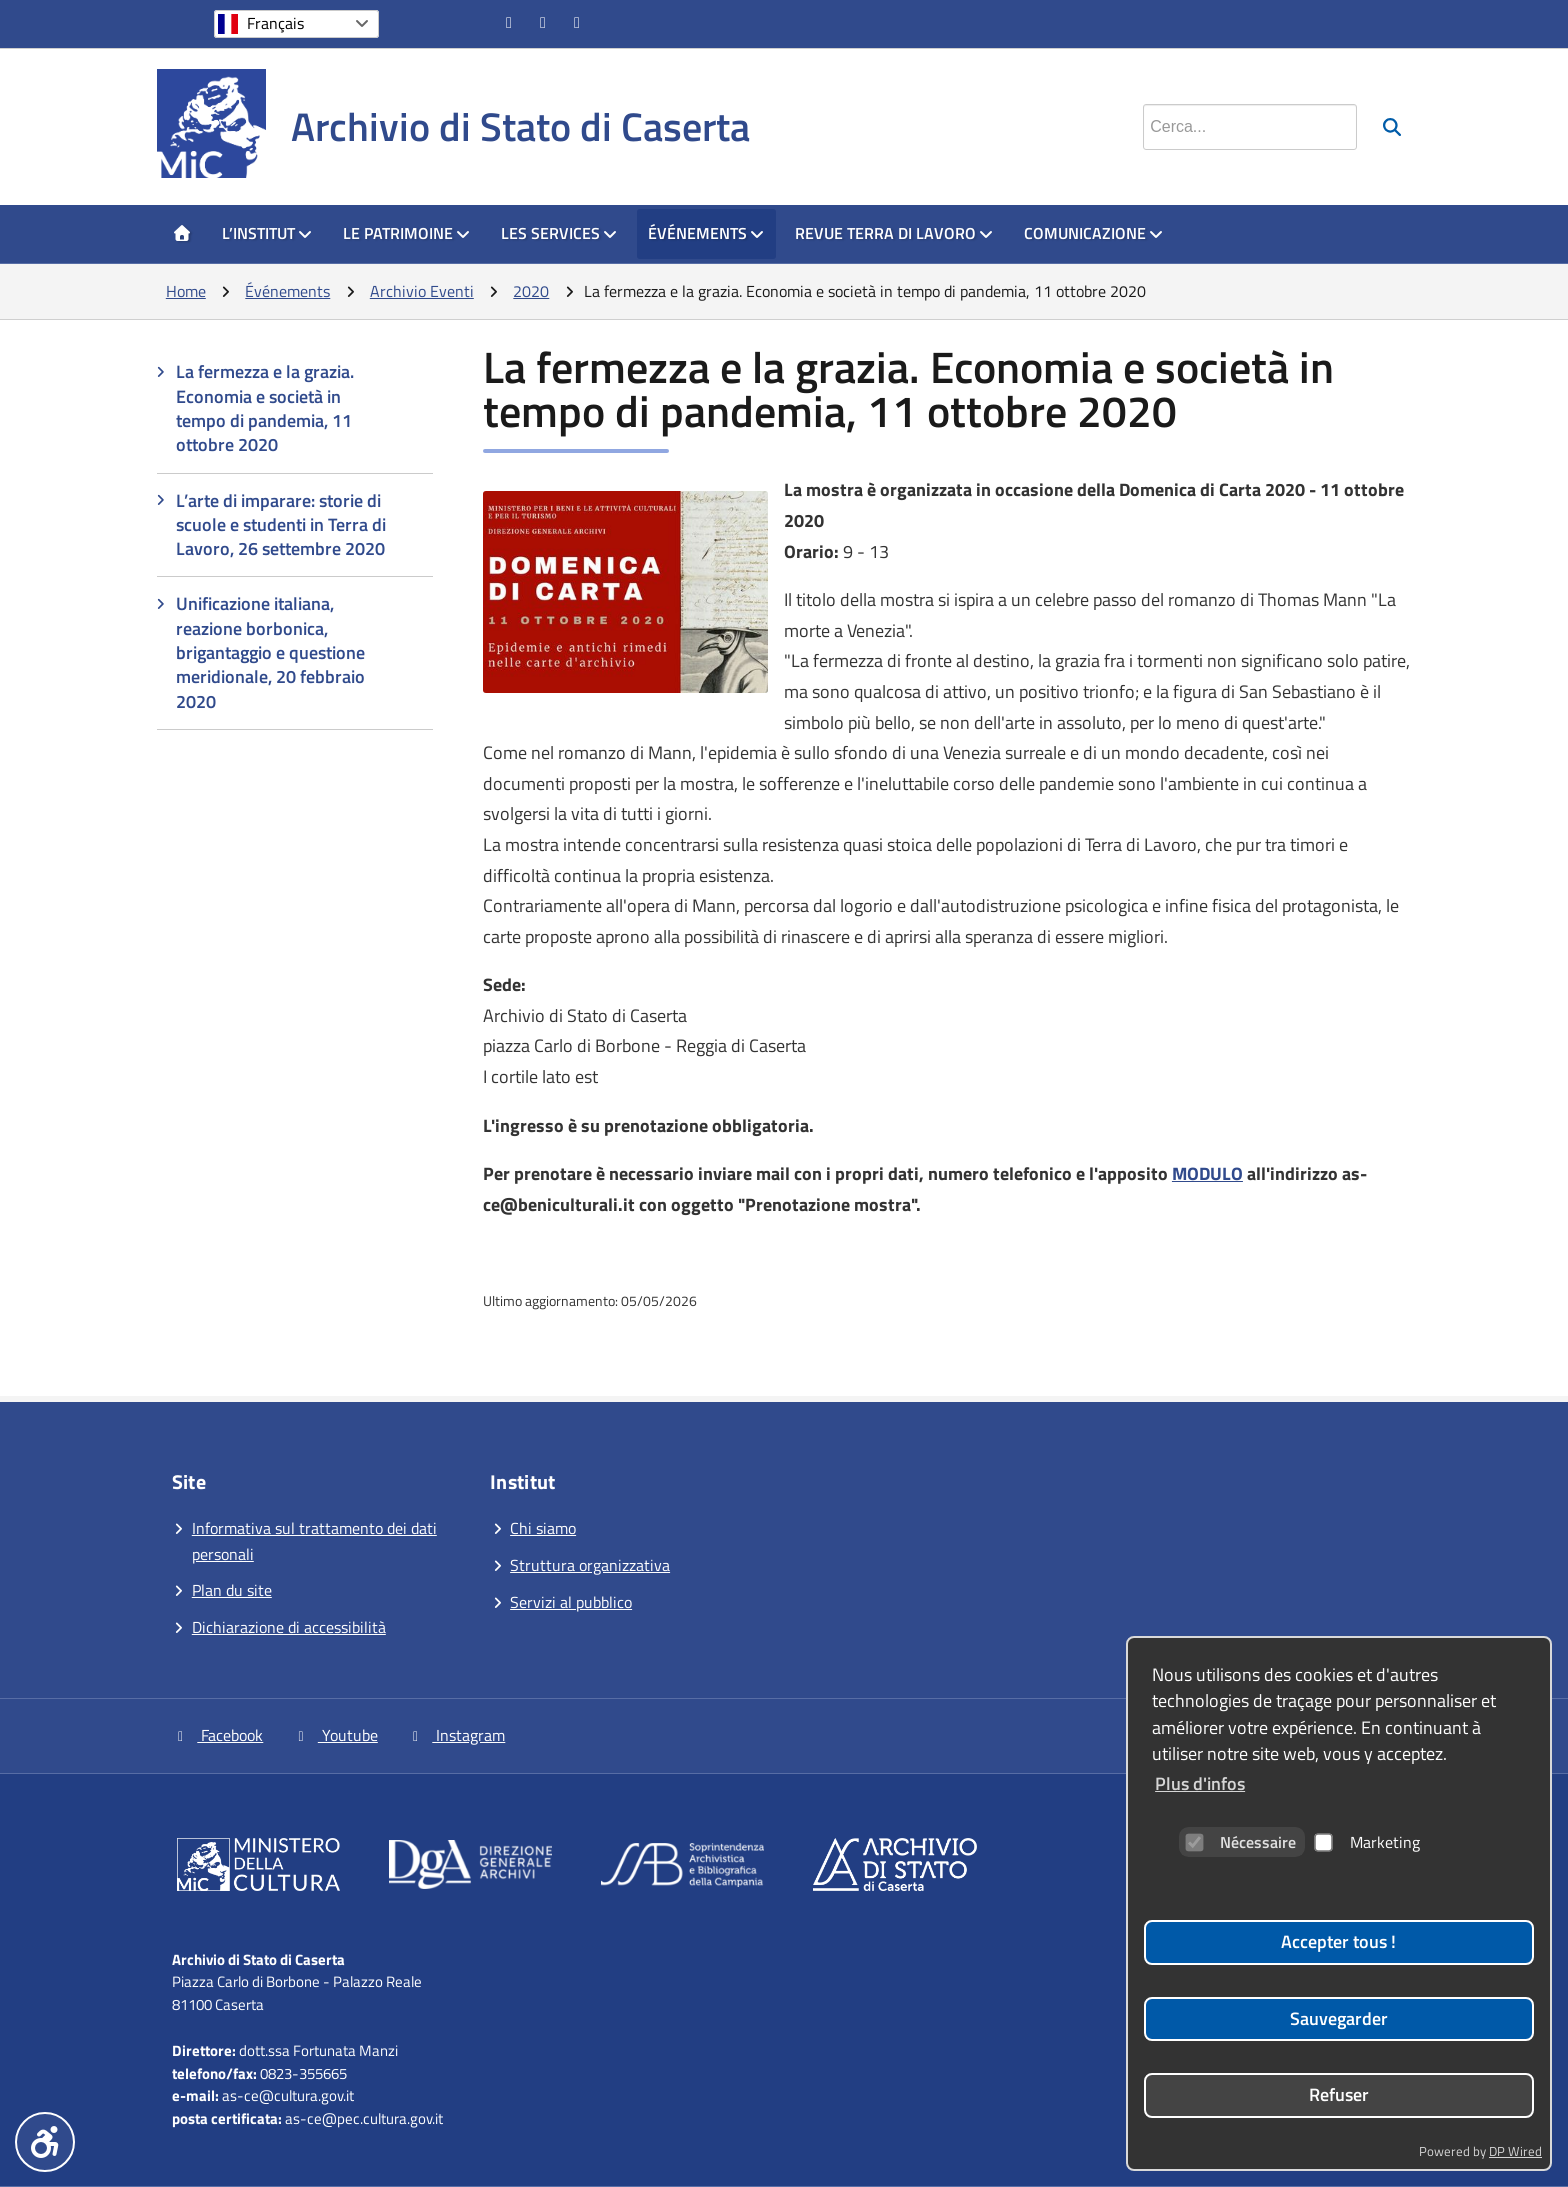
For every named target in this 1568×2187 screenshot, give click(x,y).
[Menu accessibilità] (45, 2142)
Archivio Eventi (422, 291)
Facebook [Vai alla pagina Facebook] (218, 1735)
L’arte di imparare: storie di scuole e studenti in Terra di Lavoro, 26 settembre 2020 (281, 525)
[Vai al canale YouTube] (545, 22)
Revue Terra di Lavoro (894, 233)
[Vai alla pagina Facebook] (511, 22)
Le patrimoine (407, 233)
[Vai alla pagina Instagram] (579, 22)
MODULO (1207, 1173)
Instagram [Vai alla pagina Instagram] (456, 1735)
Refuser (1339, 2094)
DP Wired (1515, 2151)
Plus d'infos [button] (1200, 1783)
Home (186, 291)
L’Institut (267, 233)
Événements (706, 233)
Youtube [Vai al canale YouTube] (335, 1735)
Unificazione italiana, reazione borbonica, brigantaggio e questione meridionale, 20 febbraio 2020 (270, 652)
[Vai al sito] (258, 1868)
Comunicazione (1094, 233)
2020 (531, 291)
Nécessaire (1240, 1842)
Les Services (559, 233)
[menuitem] (182, 234)
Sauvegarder (1339, 2018)
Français (275, 23)
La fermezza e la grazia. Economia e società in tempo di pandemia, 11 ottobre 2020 (265, 408)
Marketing (1367, 1842)
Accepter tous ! (1338, 1941)
